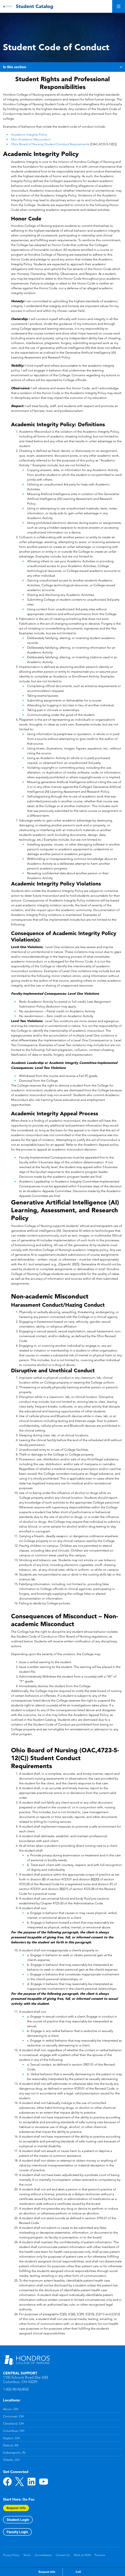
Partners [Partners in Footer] (100, 2555)
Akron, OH (10, 2409)
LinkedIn (31, 2481)
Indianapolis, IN (14, 2452)
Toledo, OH (11, 2460)
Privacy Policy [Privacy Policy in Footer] (11, 2555)
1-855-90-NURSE (16, 2389)
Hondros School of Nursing (27, 2360)
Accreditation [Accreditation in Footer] (43, 2555)
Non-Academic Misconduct (30, 139)
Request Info (16, 2508)
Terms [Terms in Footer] (27, 2555)
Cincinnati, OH (13, 2416)
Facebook (7, 2481)
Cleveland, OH (13, 2423)
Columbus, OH (13, 2431)
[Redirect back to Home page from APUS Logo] (8, 6)
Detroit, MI (10, 2445)
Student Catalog (34, 6)
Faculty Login (17, 2532)
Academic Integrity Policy (29, 134)
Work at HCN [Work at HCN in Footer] (82, 2555)
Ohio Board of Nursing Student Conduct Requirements (50, 144)
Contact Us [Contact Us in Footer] (63, 2555)
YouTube (43, 2481)
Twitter (19, 2481)
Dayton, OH (11, 2438)
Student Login (18, 2519)
